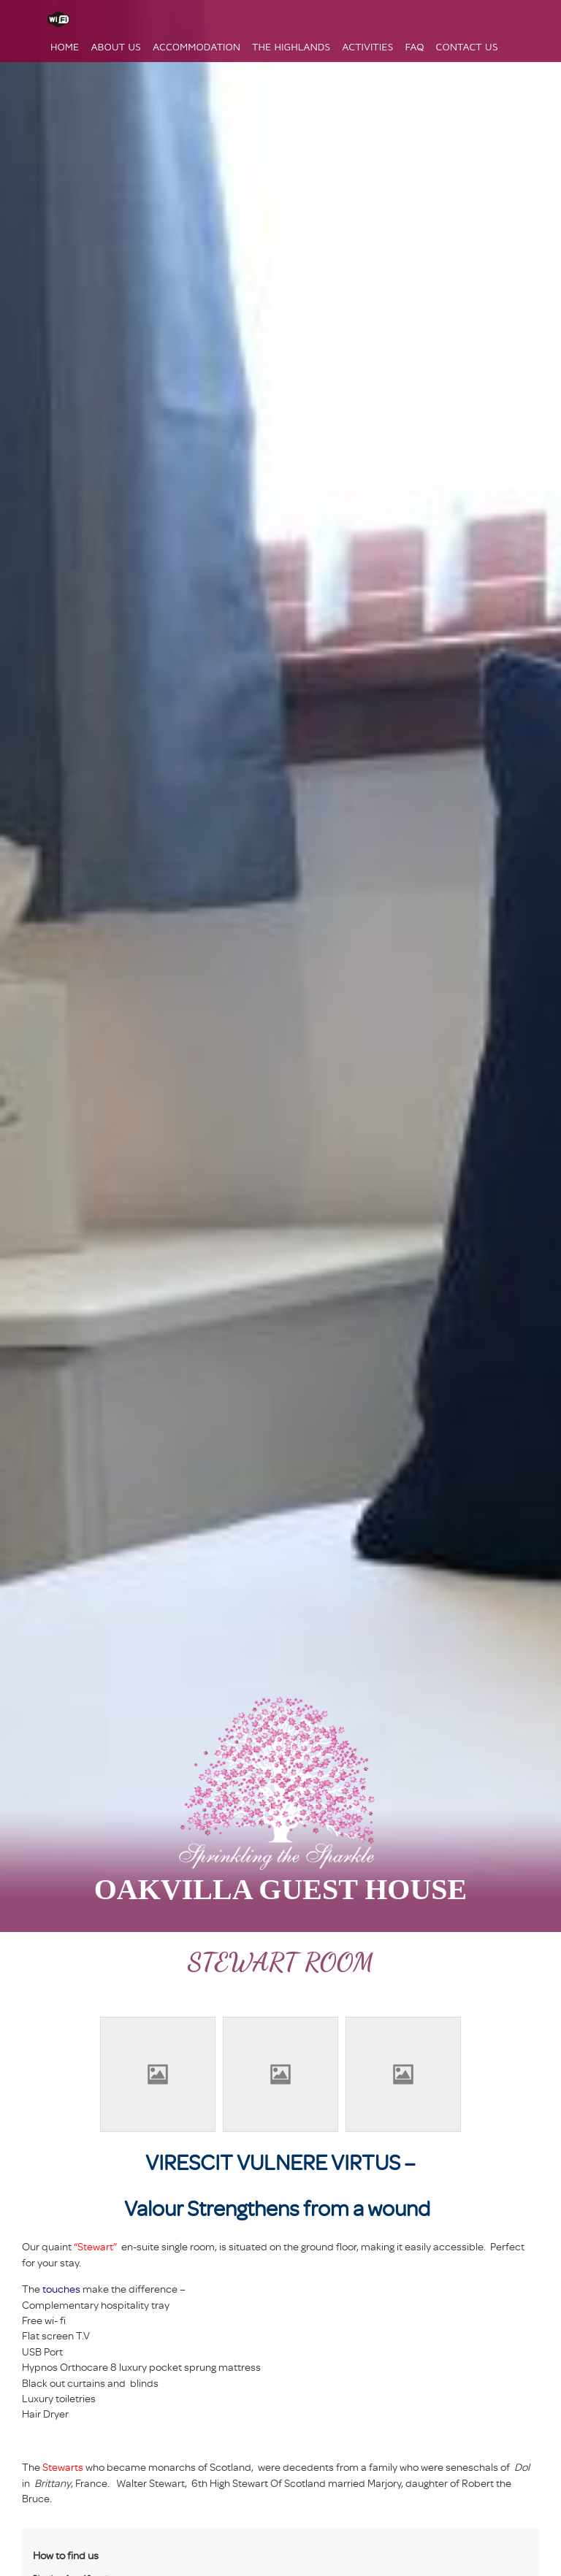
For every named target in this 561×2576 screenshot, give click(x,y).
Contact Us (467, 46)
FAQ (414, 46)
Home (64, 46)
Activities (367, 46)
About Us (116, 46)
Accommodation (196, 46)
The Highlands (291, 46)
